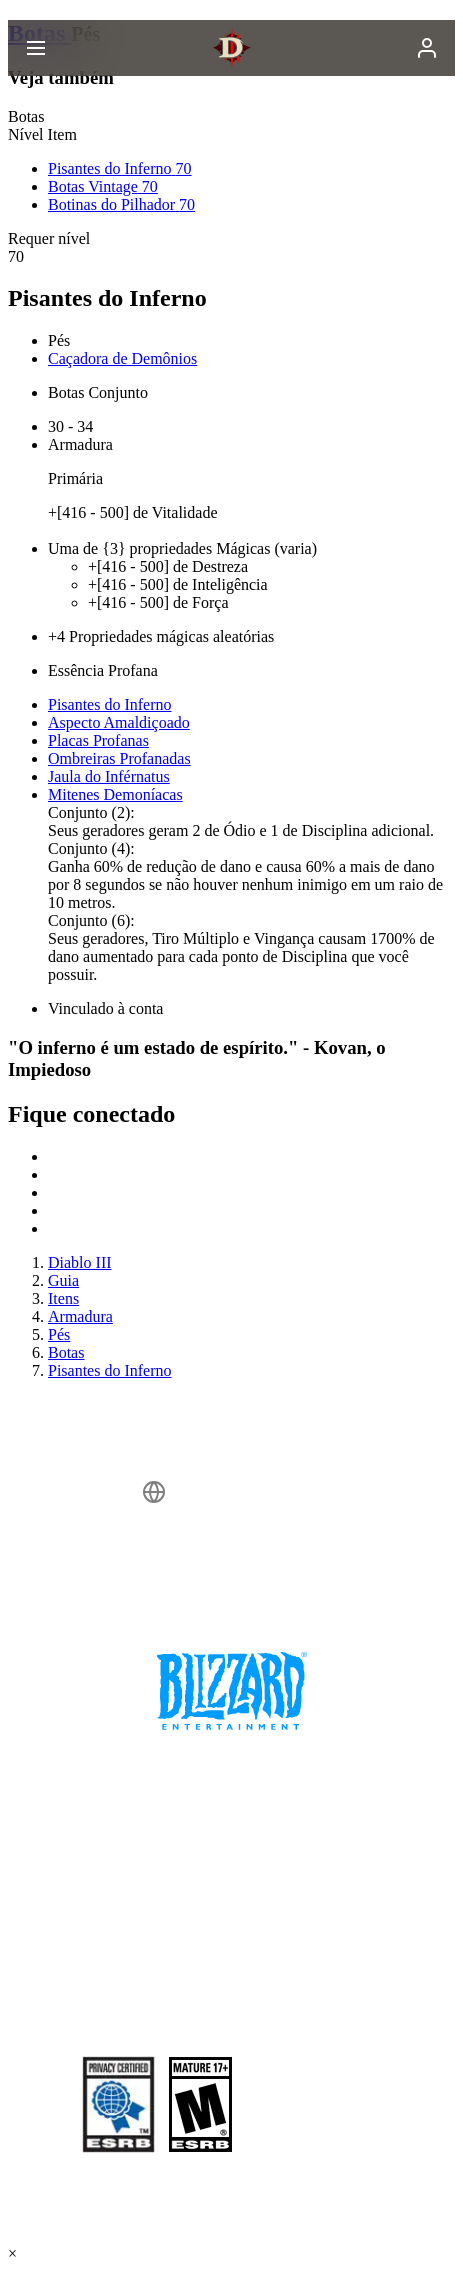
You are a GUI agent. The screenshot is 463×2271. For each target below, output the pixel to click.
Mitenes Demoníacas (115, 794)
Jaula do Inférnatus (109, 776)
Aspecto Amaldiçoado (119, 722)
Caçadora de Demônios (122, 358)
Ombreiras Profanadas (119, 758)
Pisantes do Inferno (110, 704)
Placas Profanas (98, 740)
